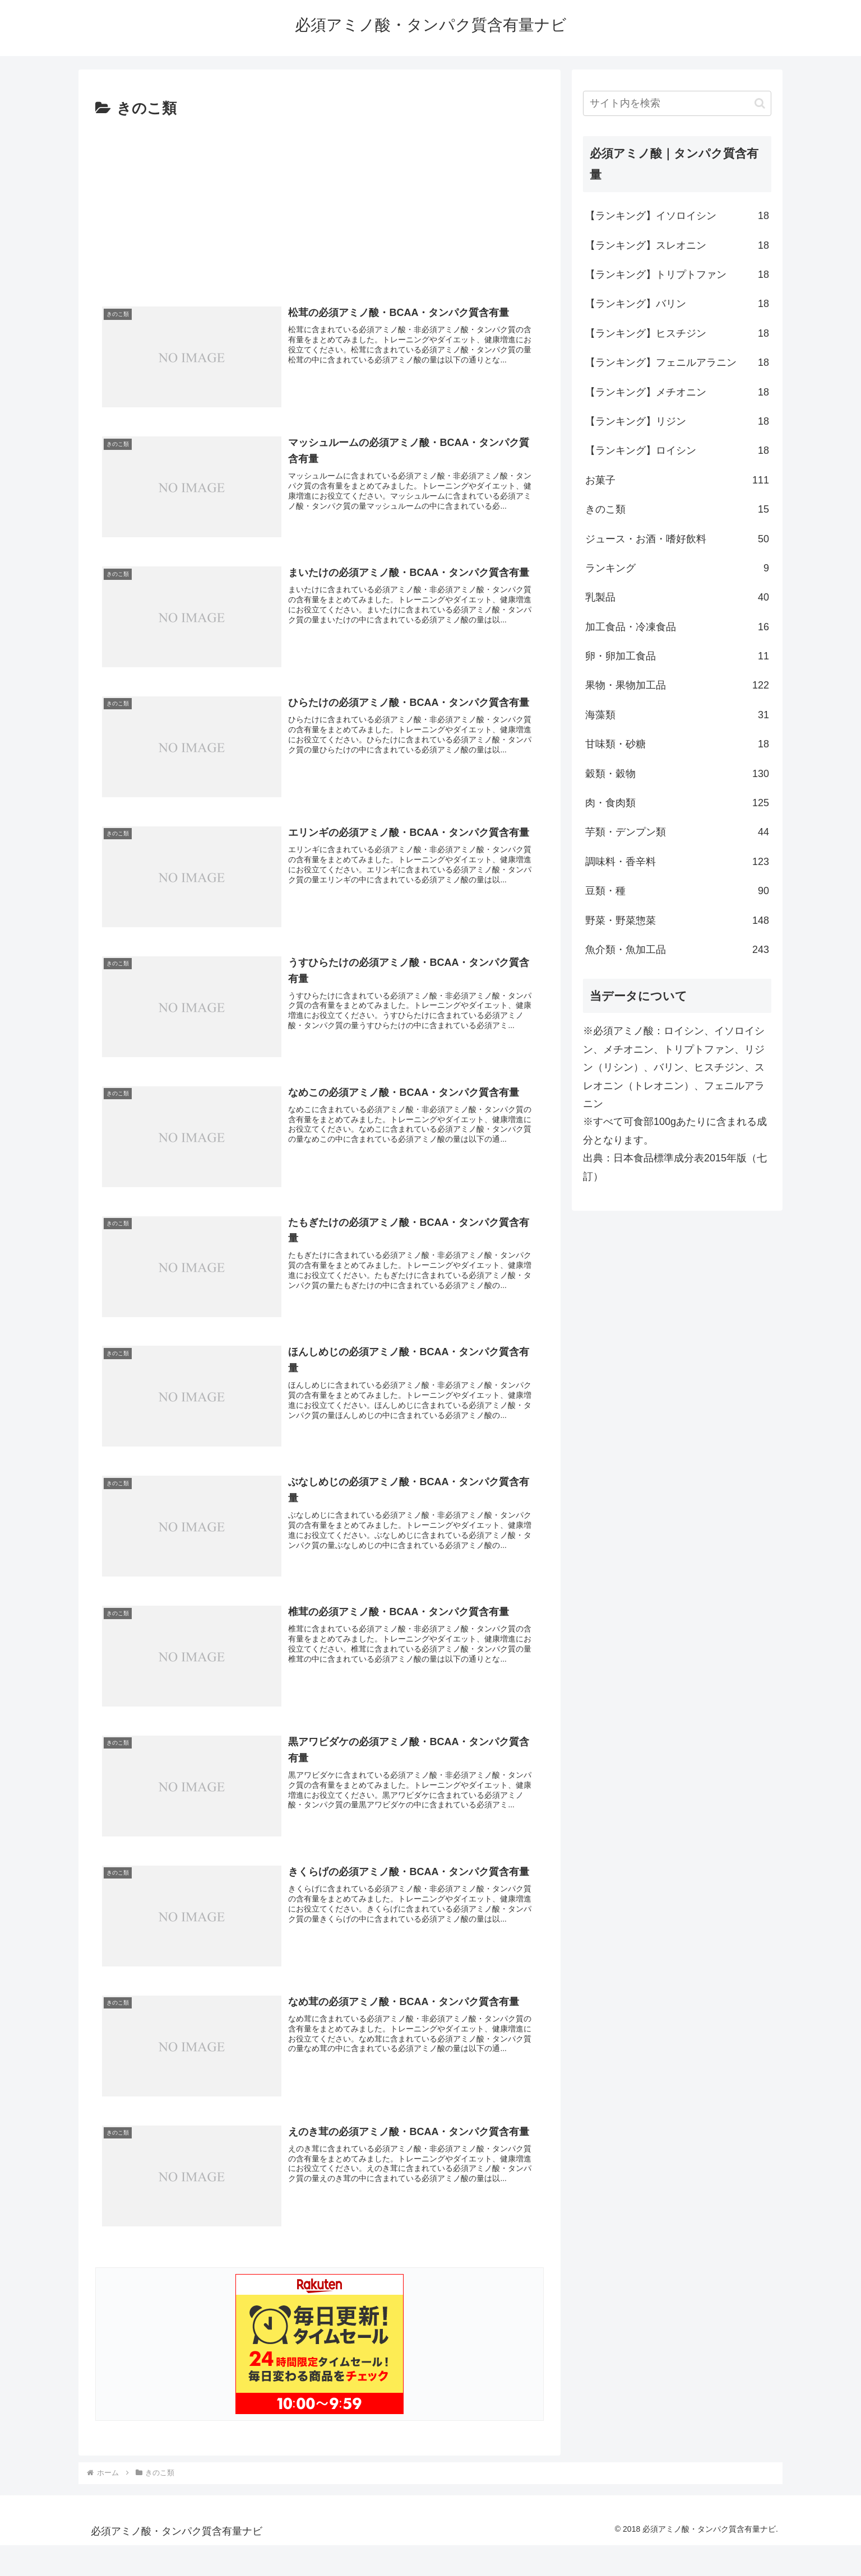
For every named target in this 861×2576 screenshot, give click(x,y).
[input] (677, 103)
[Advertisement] (319, 205)
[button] (760, 103)
